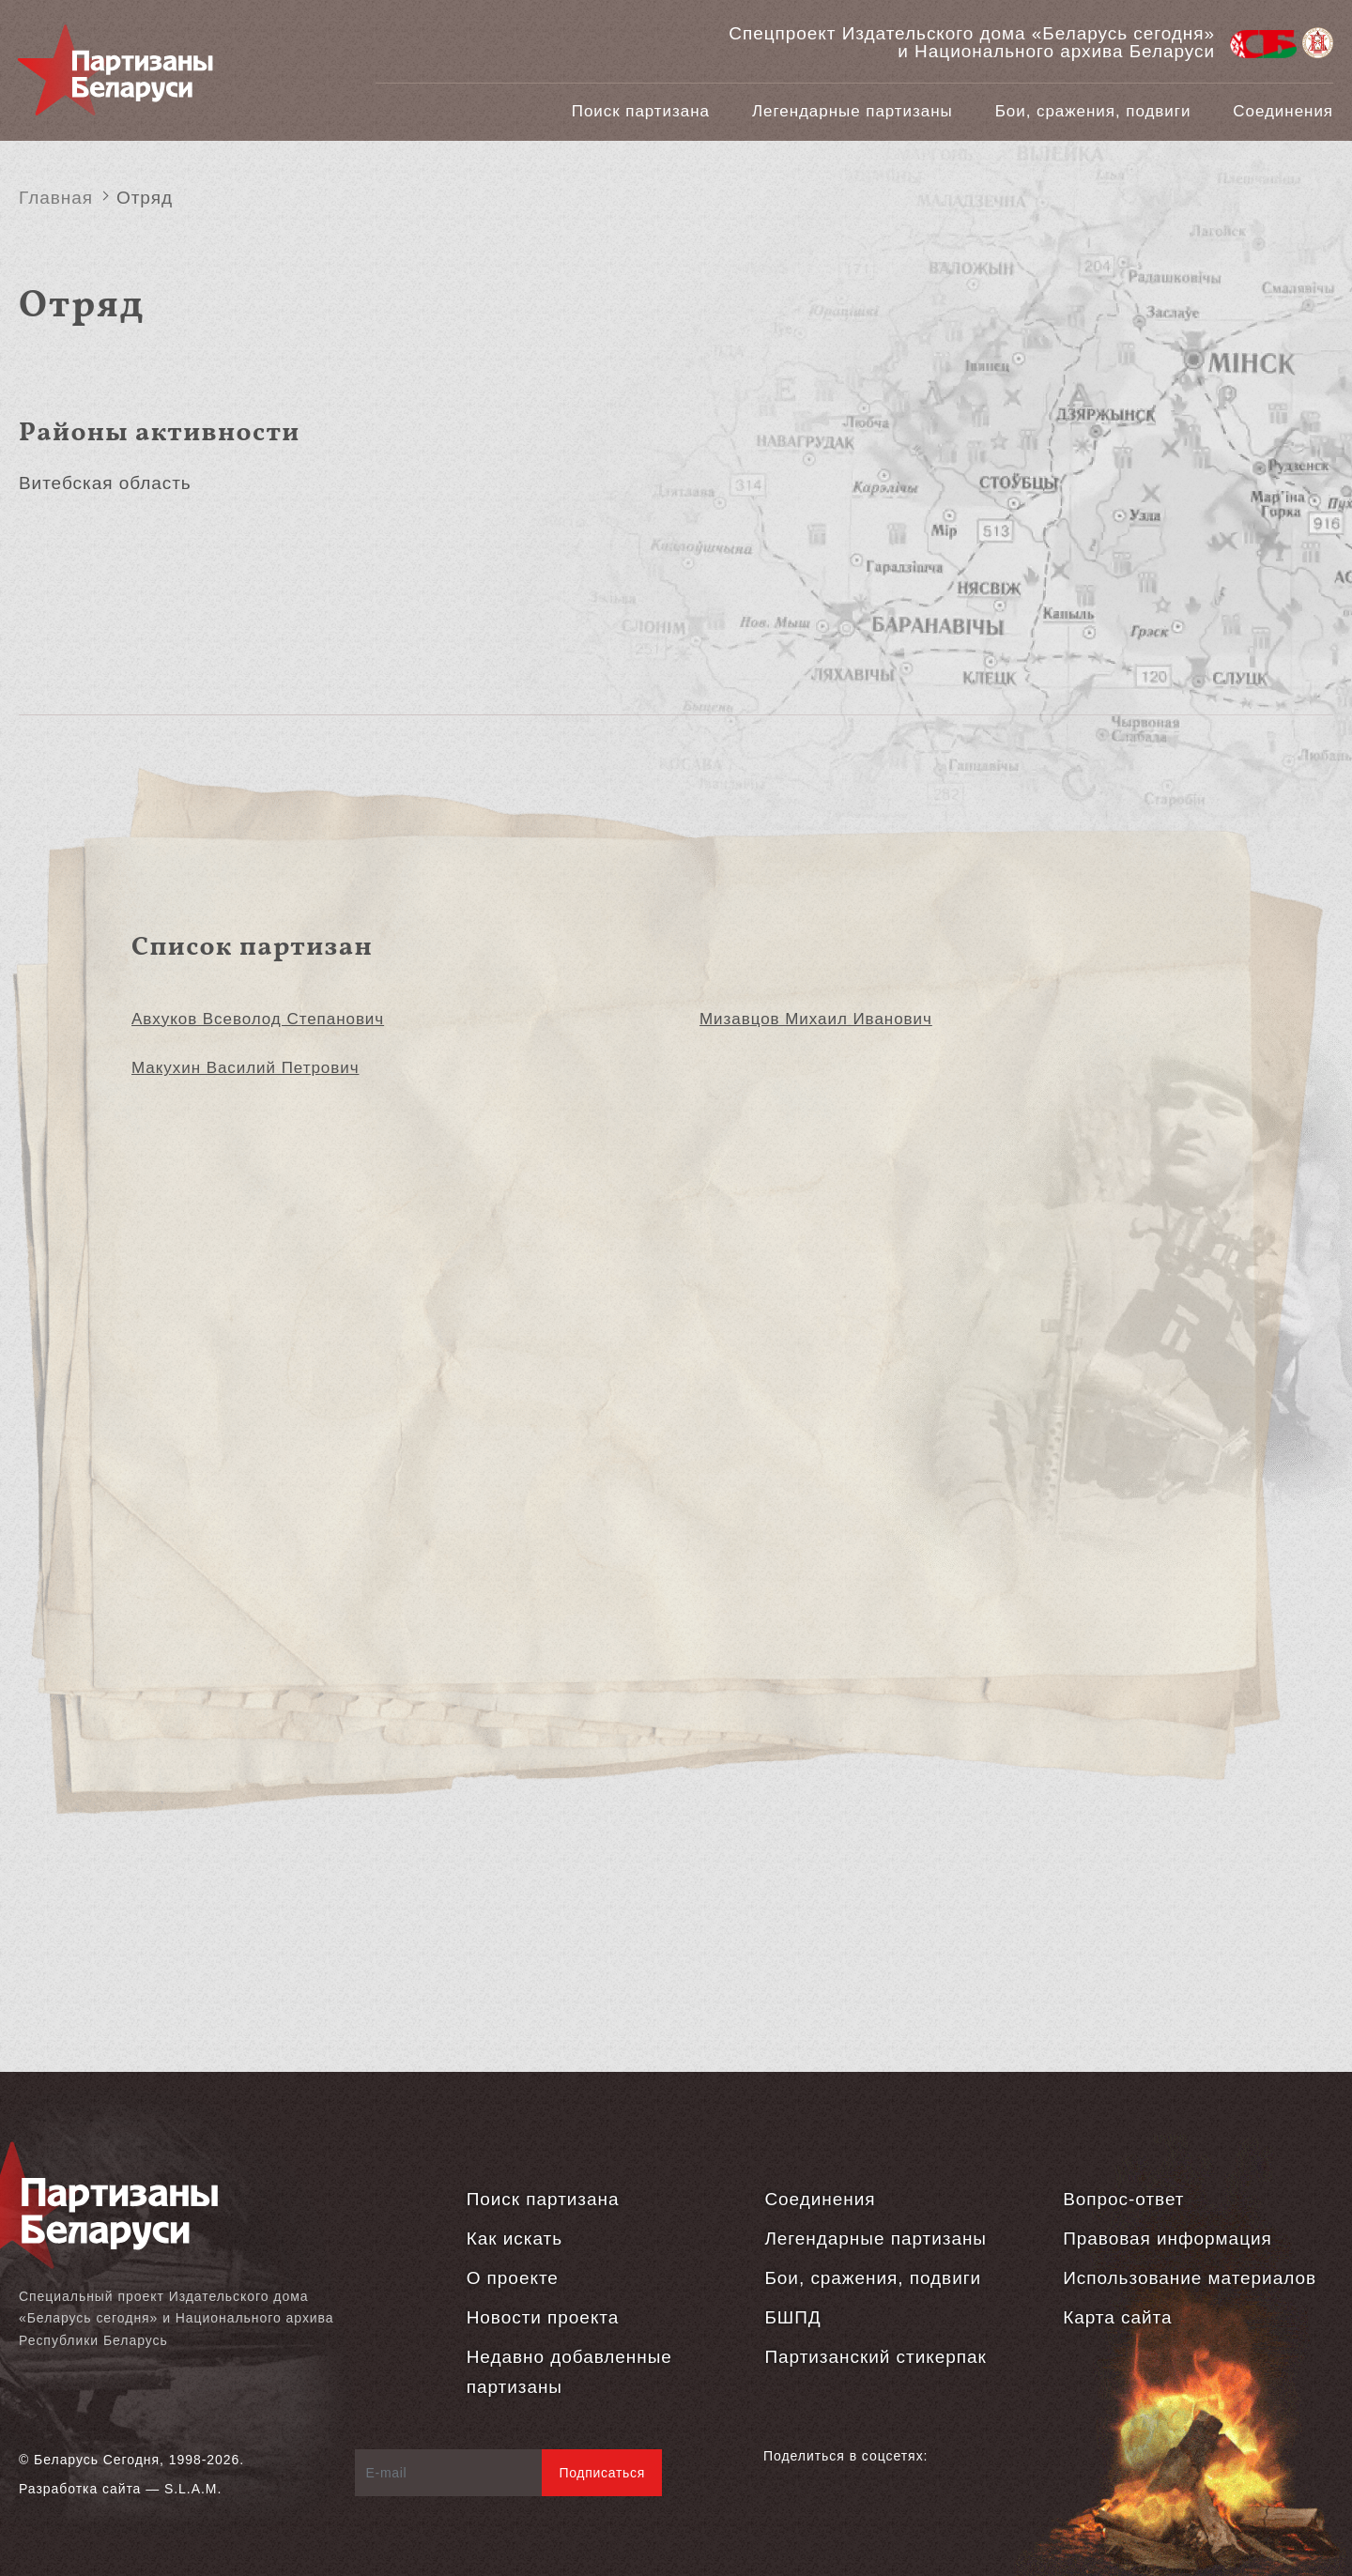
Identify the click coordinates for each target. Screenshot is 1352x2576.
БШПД (792, 2317)
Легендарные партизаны (852, 111)
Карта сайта (1117, 2317)
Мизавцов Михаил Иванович (815, 1019)
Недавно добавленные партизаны (569, 2372)
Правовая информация (1167, 2238)
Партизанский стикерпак (875, 2357)
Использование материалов (1189, 2278)
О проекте (513, 2278)
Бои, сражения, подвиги (1093, 111)
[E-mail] (449, 2472)
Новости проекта (543, 2317)
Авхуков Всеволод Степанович (257, 1019)
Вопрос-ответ (1123, 2199)
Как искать (514, 2238)
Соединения (1283, 111)
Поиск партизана (641, 111)
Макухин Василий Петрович (245, 1068)
